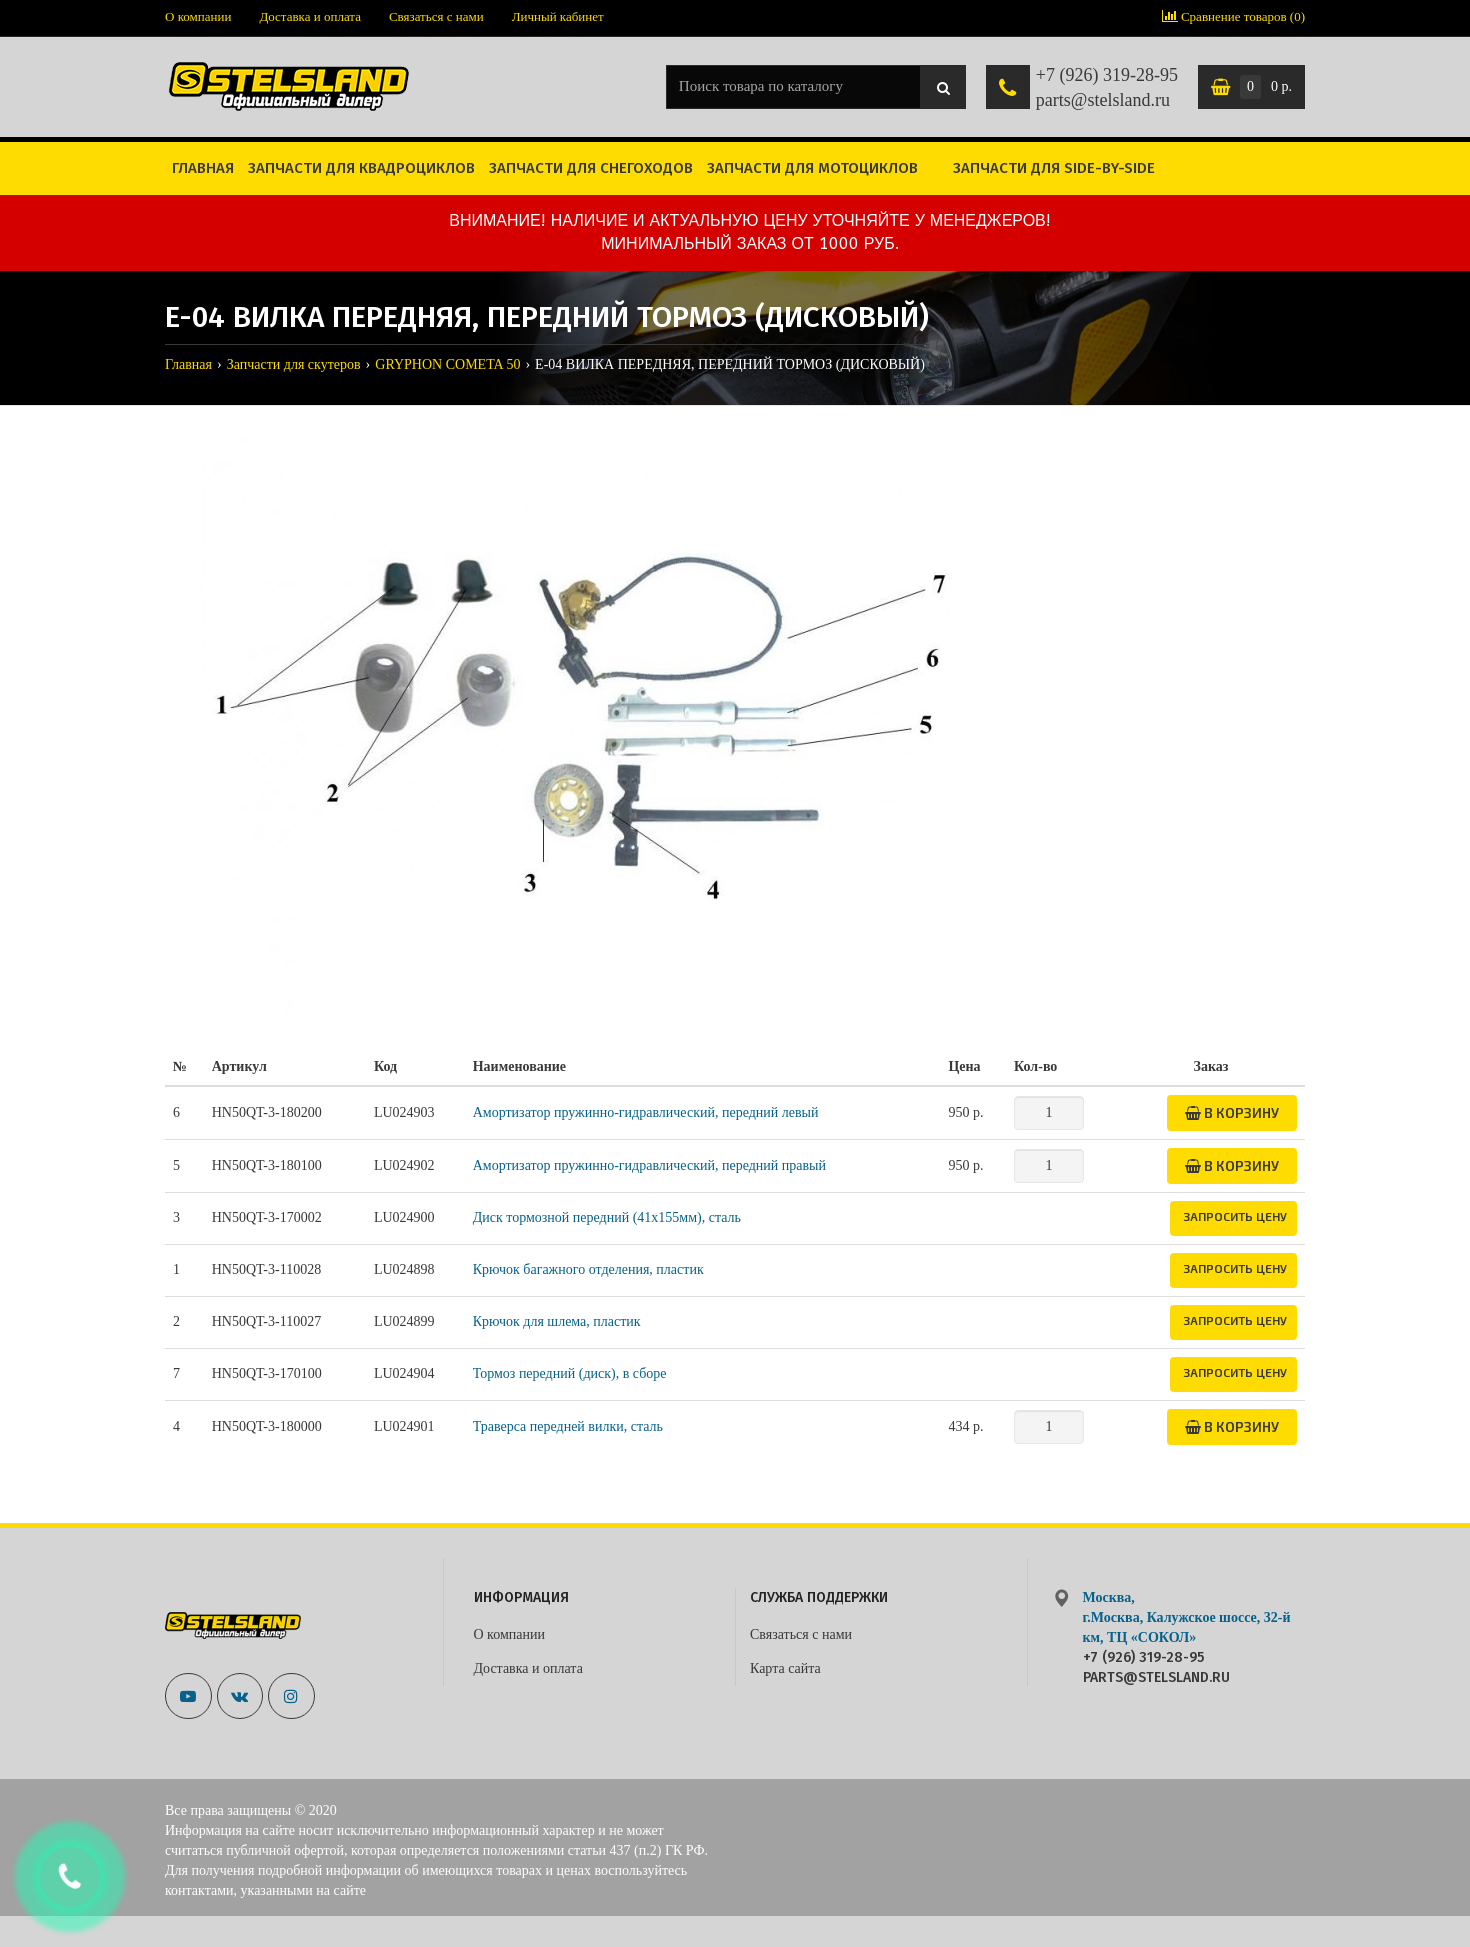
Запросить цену (1235, 1216)
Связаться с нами (436, 16)
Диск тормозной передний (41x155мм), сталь (607, 1217)
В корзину (1232, 1112)
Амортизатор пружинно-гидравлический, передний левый (646, 1112)
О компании (198, 16)
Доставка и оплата (310, 16)
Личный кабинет (558, 16)
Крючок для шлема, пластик (557, 1321)
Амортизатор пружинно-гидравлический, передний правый (649, 1165)
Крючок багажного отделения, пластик (588, 1269)
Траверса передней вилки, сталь (568, 1426)
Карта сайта (785, 1668)
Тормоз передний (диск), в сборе (570, 1373)
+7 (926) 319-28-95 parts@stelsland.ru (1107, 88)
